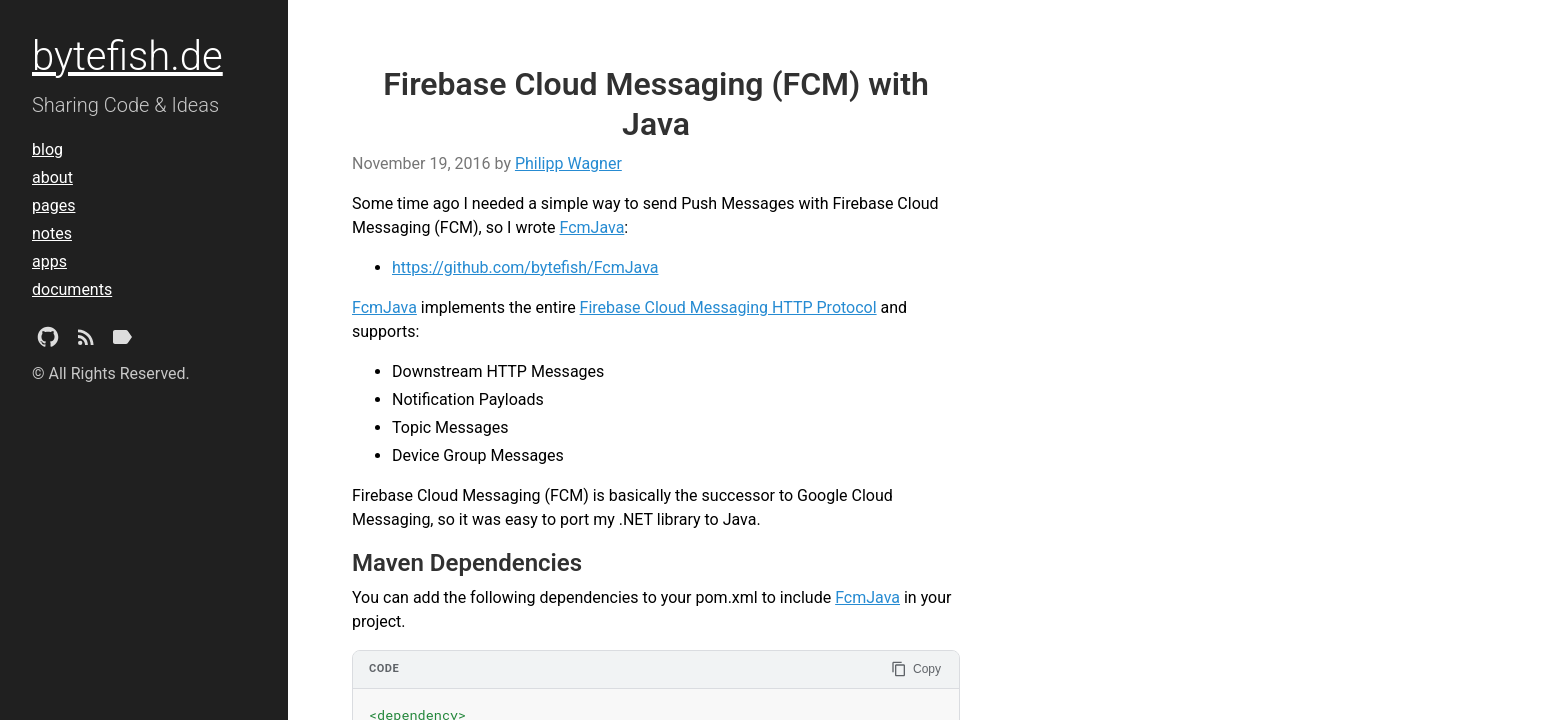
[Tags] (122, 341)
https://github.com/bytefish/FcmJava (525, 267)
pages (53, 205)
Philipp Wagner (568, 163)
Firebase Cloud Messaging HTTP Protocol (728, 307)
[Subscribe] (86, 341)
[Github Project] (48, 341)
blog (47, 149)
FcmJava (592, 227)
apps (49, 261)
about (52, 177)
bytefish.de (127, 56)
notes (52, 233)
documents (72, 289)
